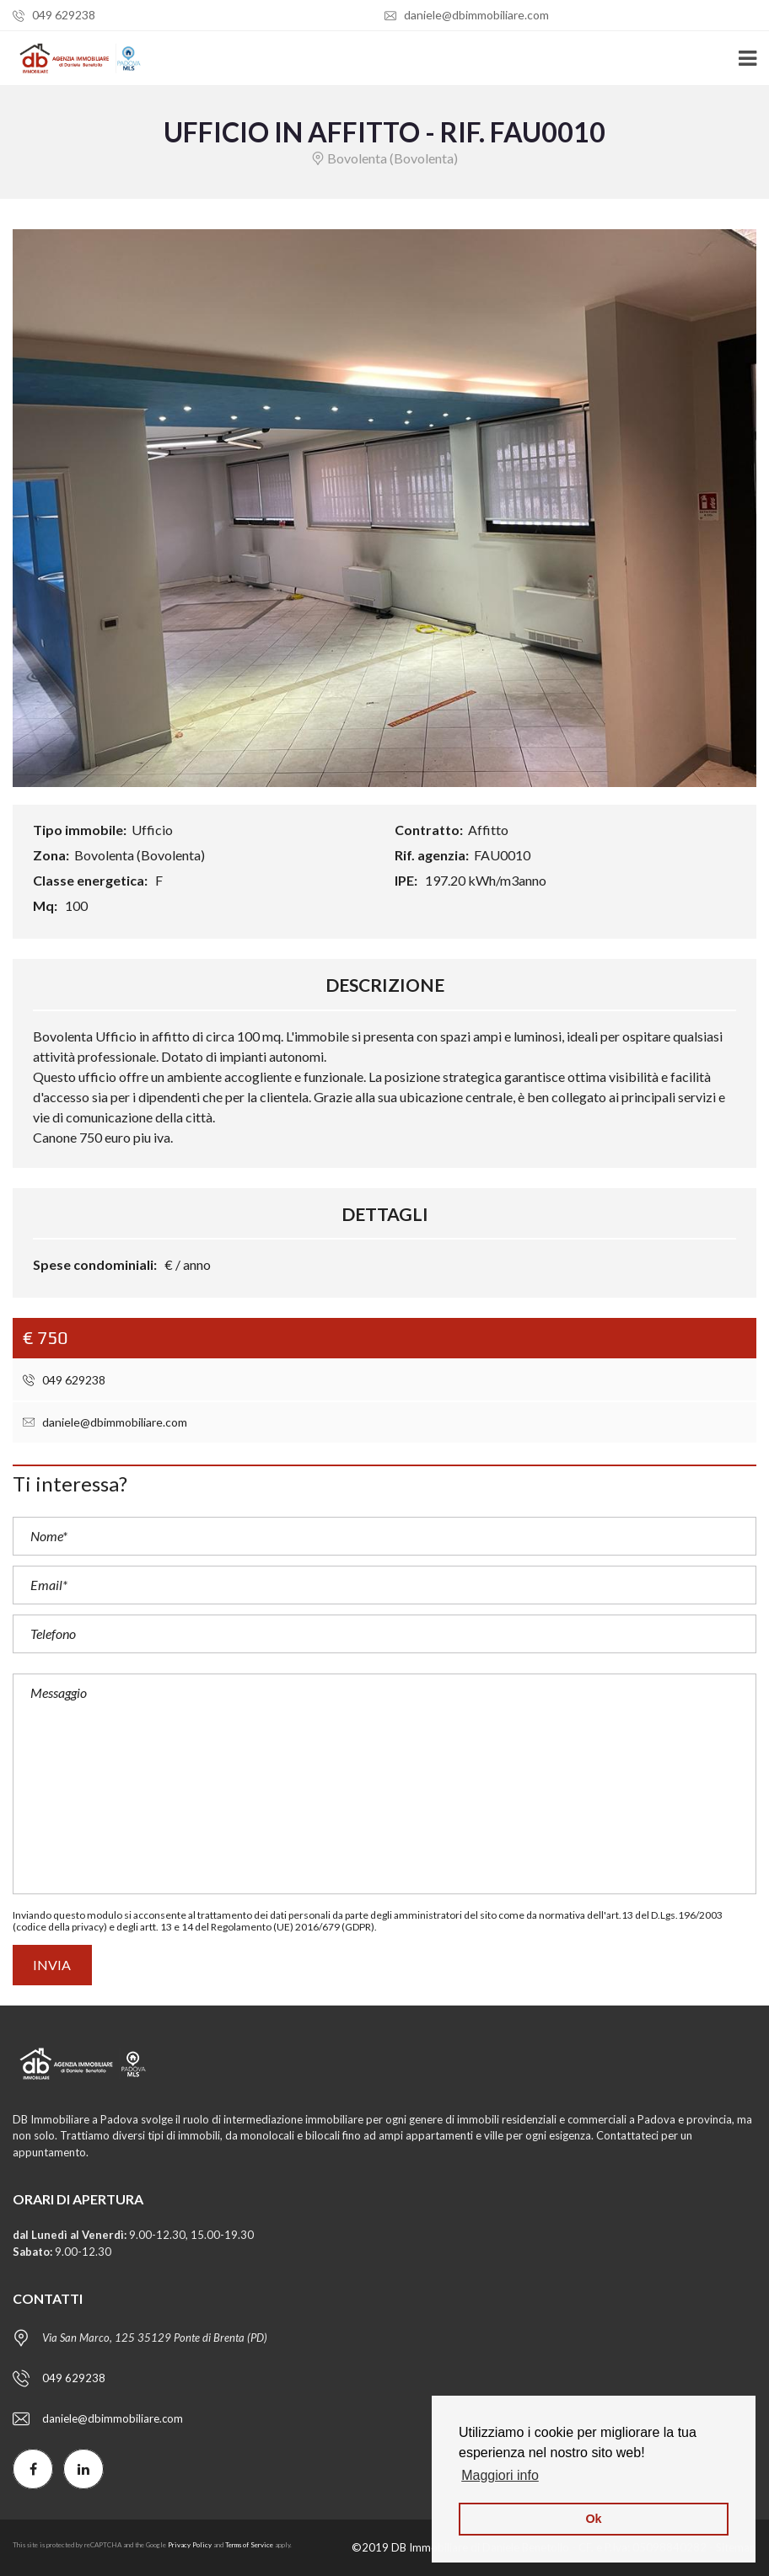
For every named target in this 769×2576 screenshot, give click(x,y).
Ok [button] (593, 2518)
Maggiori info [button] (500, 2475)
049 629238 (54, 15)
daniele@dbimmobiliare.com (466, 15)
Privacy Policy (190, 2545)
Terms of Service (249, 2545)
